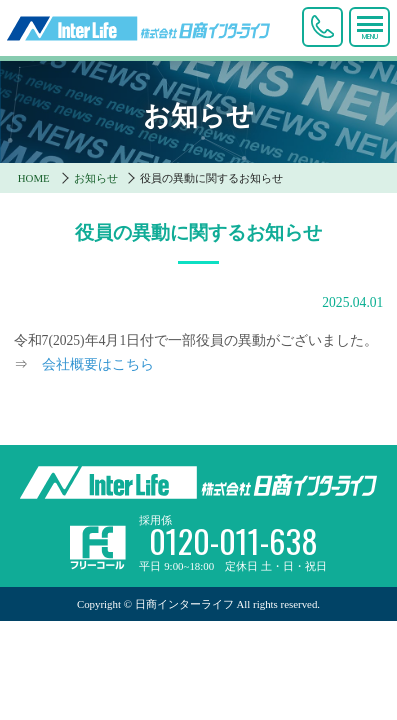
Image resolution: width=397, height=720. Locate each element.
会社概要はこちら (98, 364)
